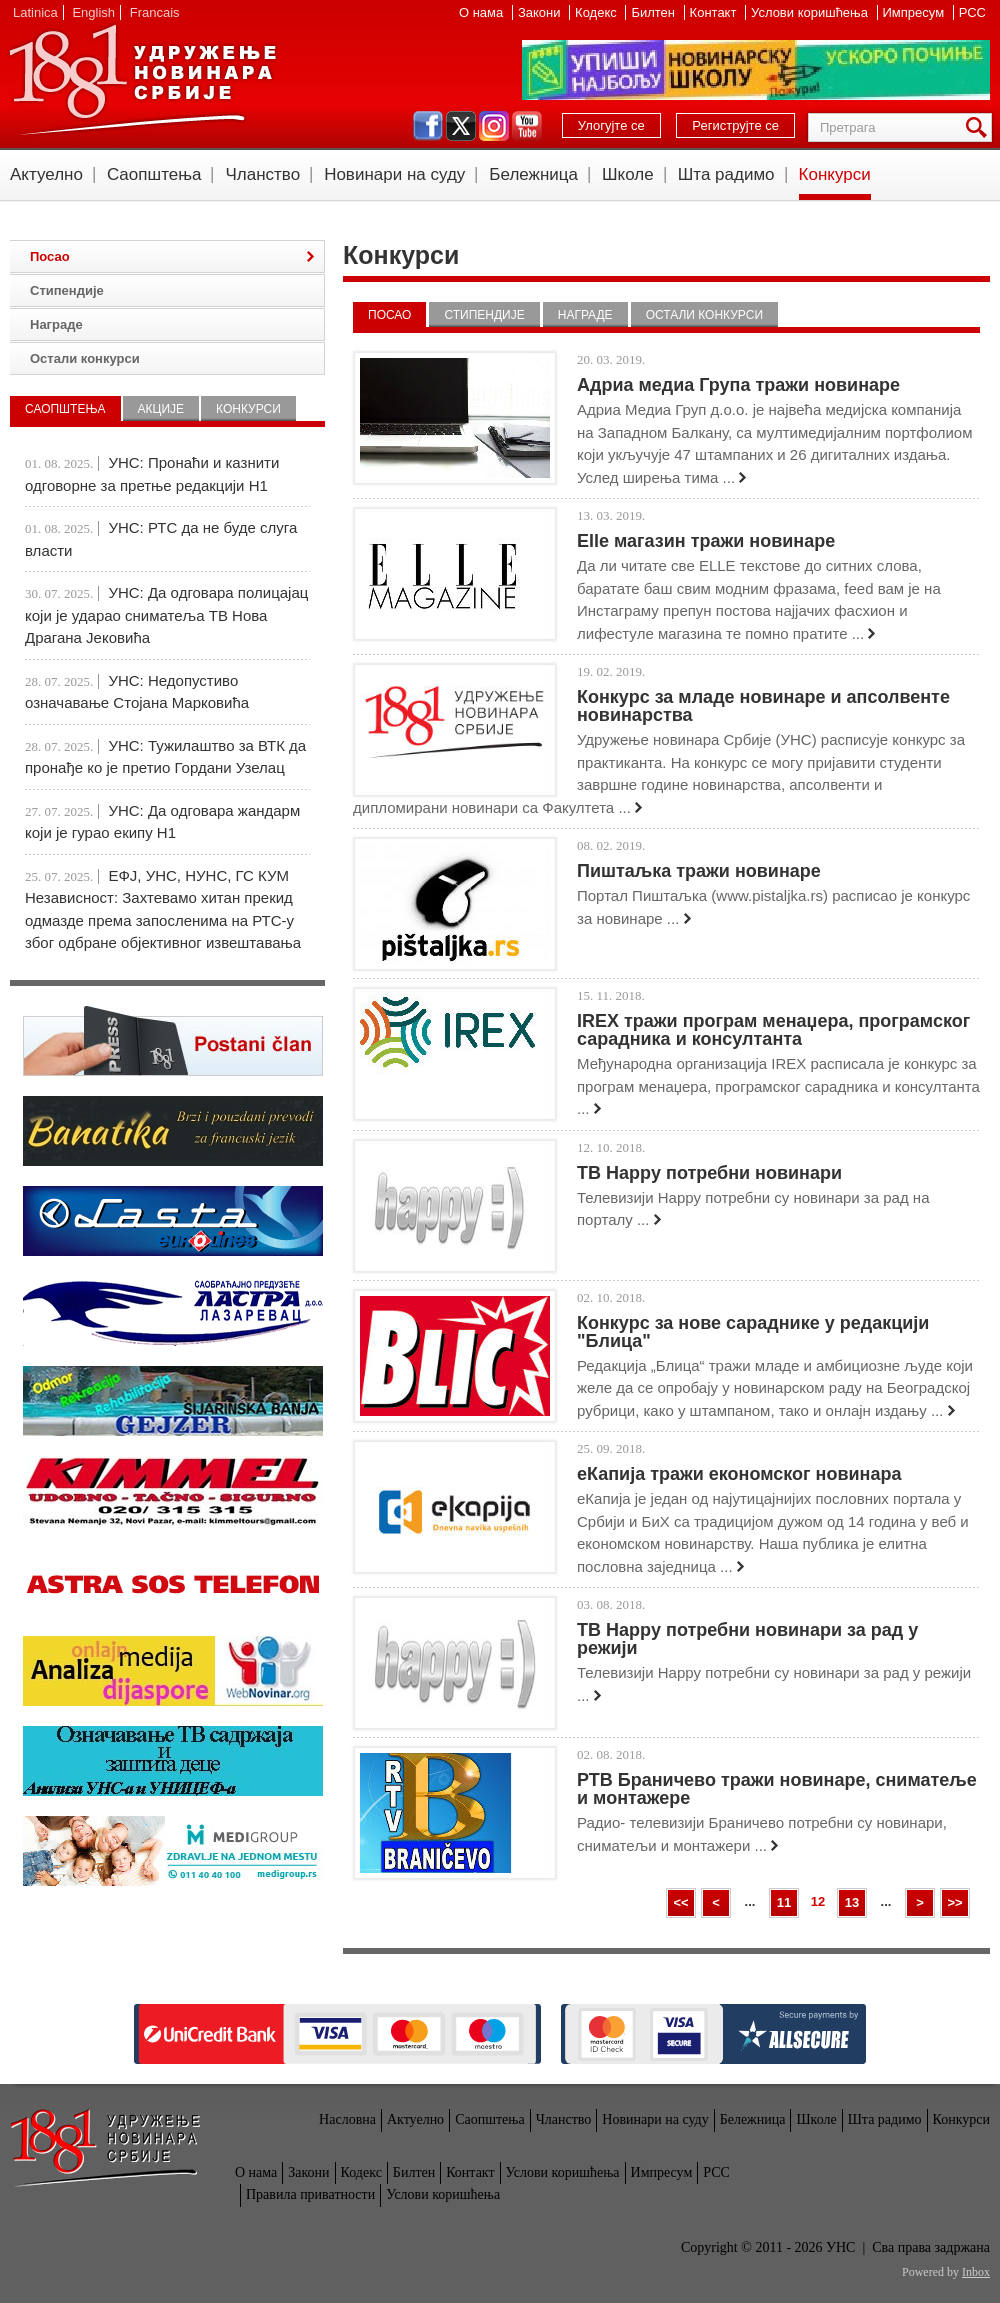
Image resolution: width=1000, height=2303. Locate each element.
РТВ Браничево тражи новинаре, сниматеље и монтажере (777, 1789)
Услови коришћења (811, 12)
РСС (972, 12)
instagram (494, 126)
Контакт (715, 12)
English (93, 12)
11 (784, 1902)
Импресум (915, 12)
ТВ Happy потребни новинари (709, 1173)
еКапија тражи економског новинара (739, 1474)
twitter (461, 126)
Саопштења (154, 174)
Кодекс (597, 12)
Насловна (347, 2119)
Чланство (262, 174)
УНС (142, 80)
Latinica (35, 12)
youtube (527, 126)
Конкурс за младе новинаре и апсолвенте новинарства (763, 706)
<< (680, 1902)
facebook (428, 126)
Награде (585, 315)
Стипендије (484, 315)
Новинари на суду (394, 174)
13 (852, 1902)
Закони (541, 12)
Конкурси (835, 174)
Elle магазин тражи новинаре (706, 541)
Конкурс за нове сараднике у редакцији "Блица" (753, 1332)
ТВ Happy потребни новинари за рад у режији (747, 1639)
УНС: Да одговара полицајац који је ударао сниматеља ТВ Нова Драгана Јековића (166, 615)
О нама (483, 12)
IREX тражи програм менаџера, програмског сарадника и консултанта (773, 1030)
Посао (389, 315)
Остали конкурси (704, 315)
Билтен (654, 12)
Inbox (976, 2272)
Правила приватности (310, 2194)
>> (954, 1902)
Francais (155, 12)
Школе (628, 174)
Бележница (533, 174)
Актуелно (46, 174)
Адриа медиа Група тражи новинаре (738, 385)
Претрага (980, 127)
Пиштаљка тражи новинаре (699, 871)
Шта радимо (726, 174)
